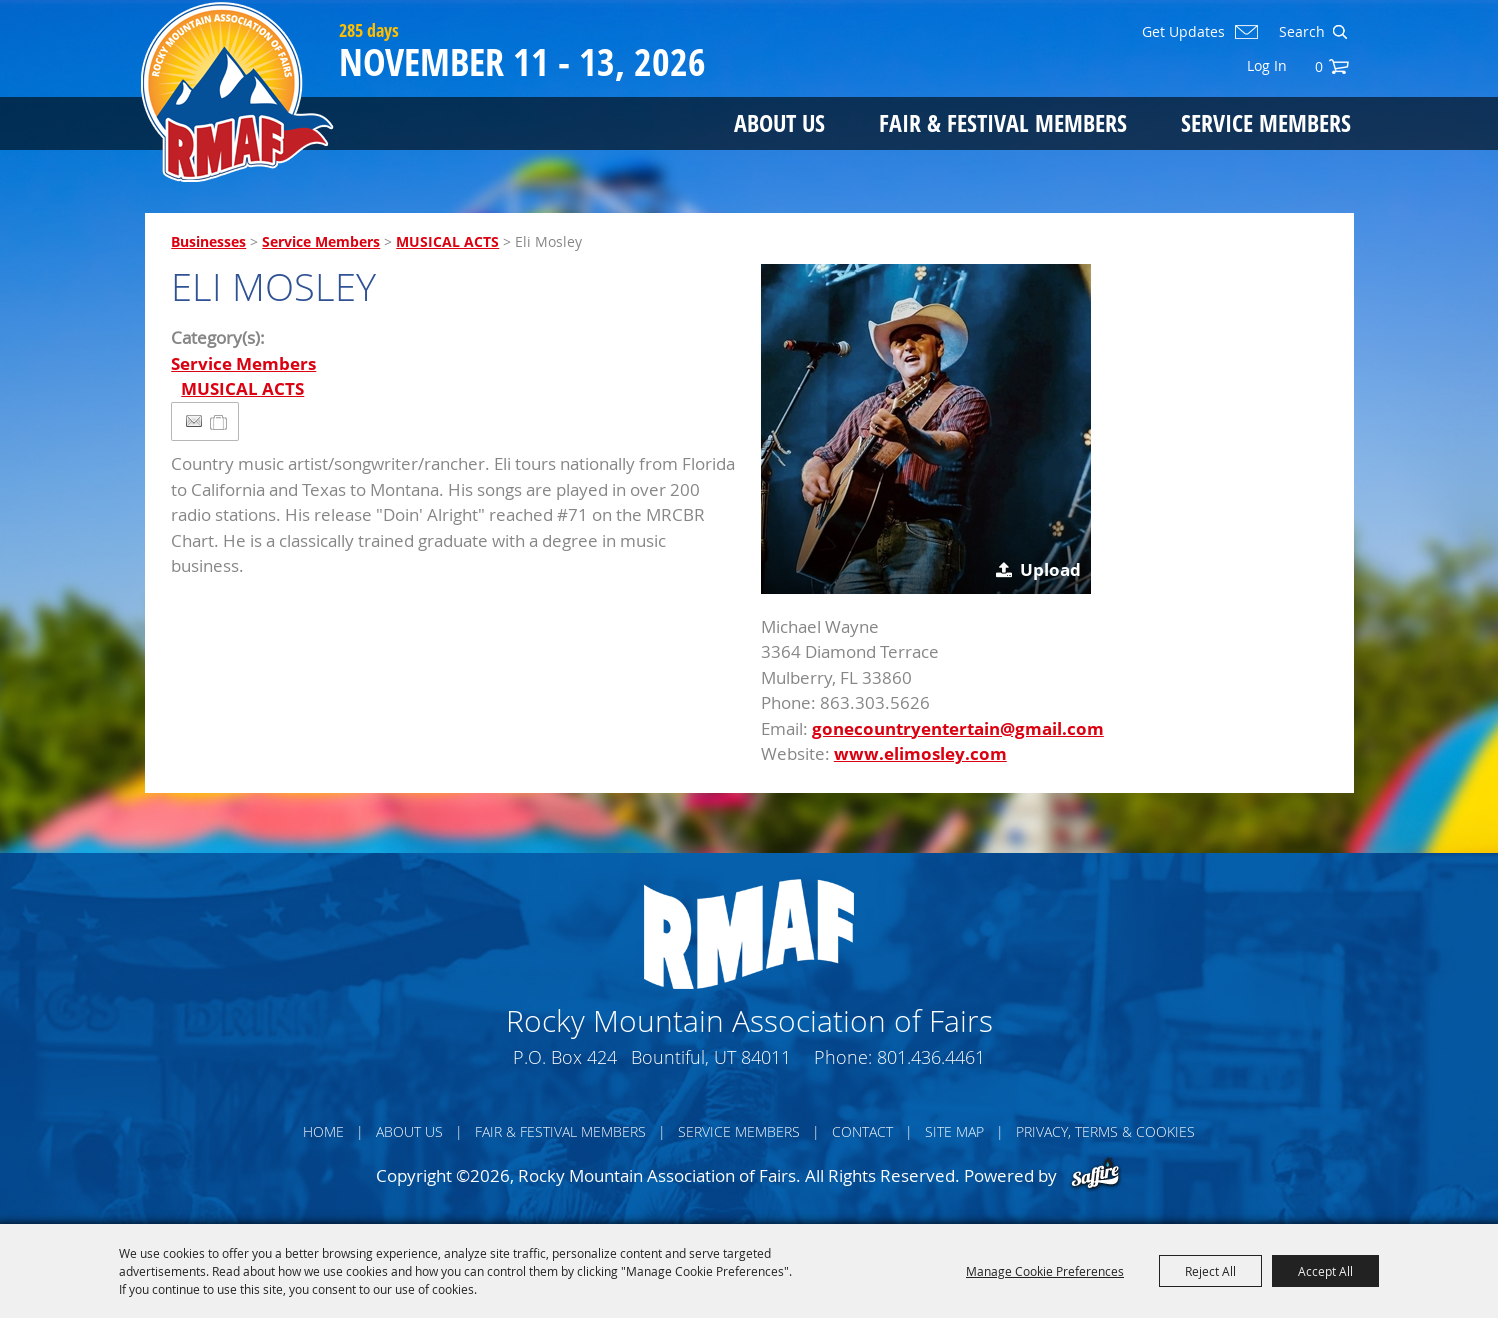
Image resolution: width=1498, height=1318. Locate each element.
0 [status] (1319, 66)
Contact (862, 1131)
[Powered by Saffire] (1095, 1175)
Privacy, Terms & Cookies (1105, 1131)
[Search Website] (1300, 32)
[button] (926, 429)
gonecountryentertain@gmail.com (958, 728)
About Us (779, 122)
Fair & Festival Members (1003, 122)
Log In (1267, 65)
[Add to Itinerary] (219, 421)
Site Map (954, 1131)
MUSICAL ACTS (447, 241)
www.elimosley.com (920, 753)
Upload (1050, 569)
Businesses (208, 241)
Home (323, 1131)
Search (1339, 32)
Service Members (1266, 122)
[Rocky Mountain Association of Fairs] (237, 92)
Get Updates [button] (1183, 32)
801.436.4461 (931, 1057)
